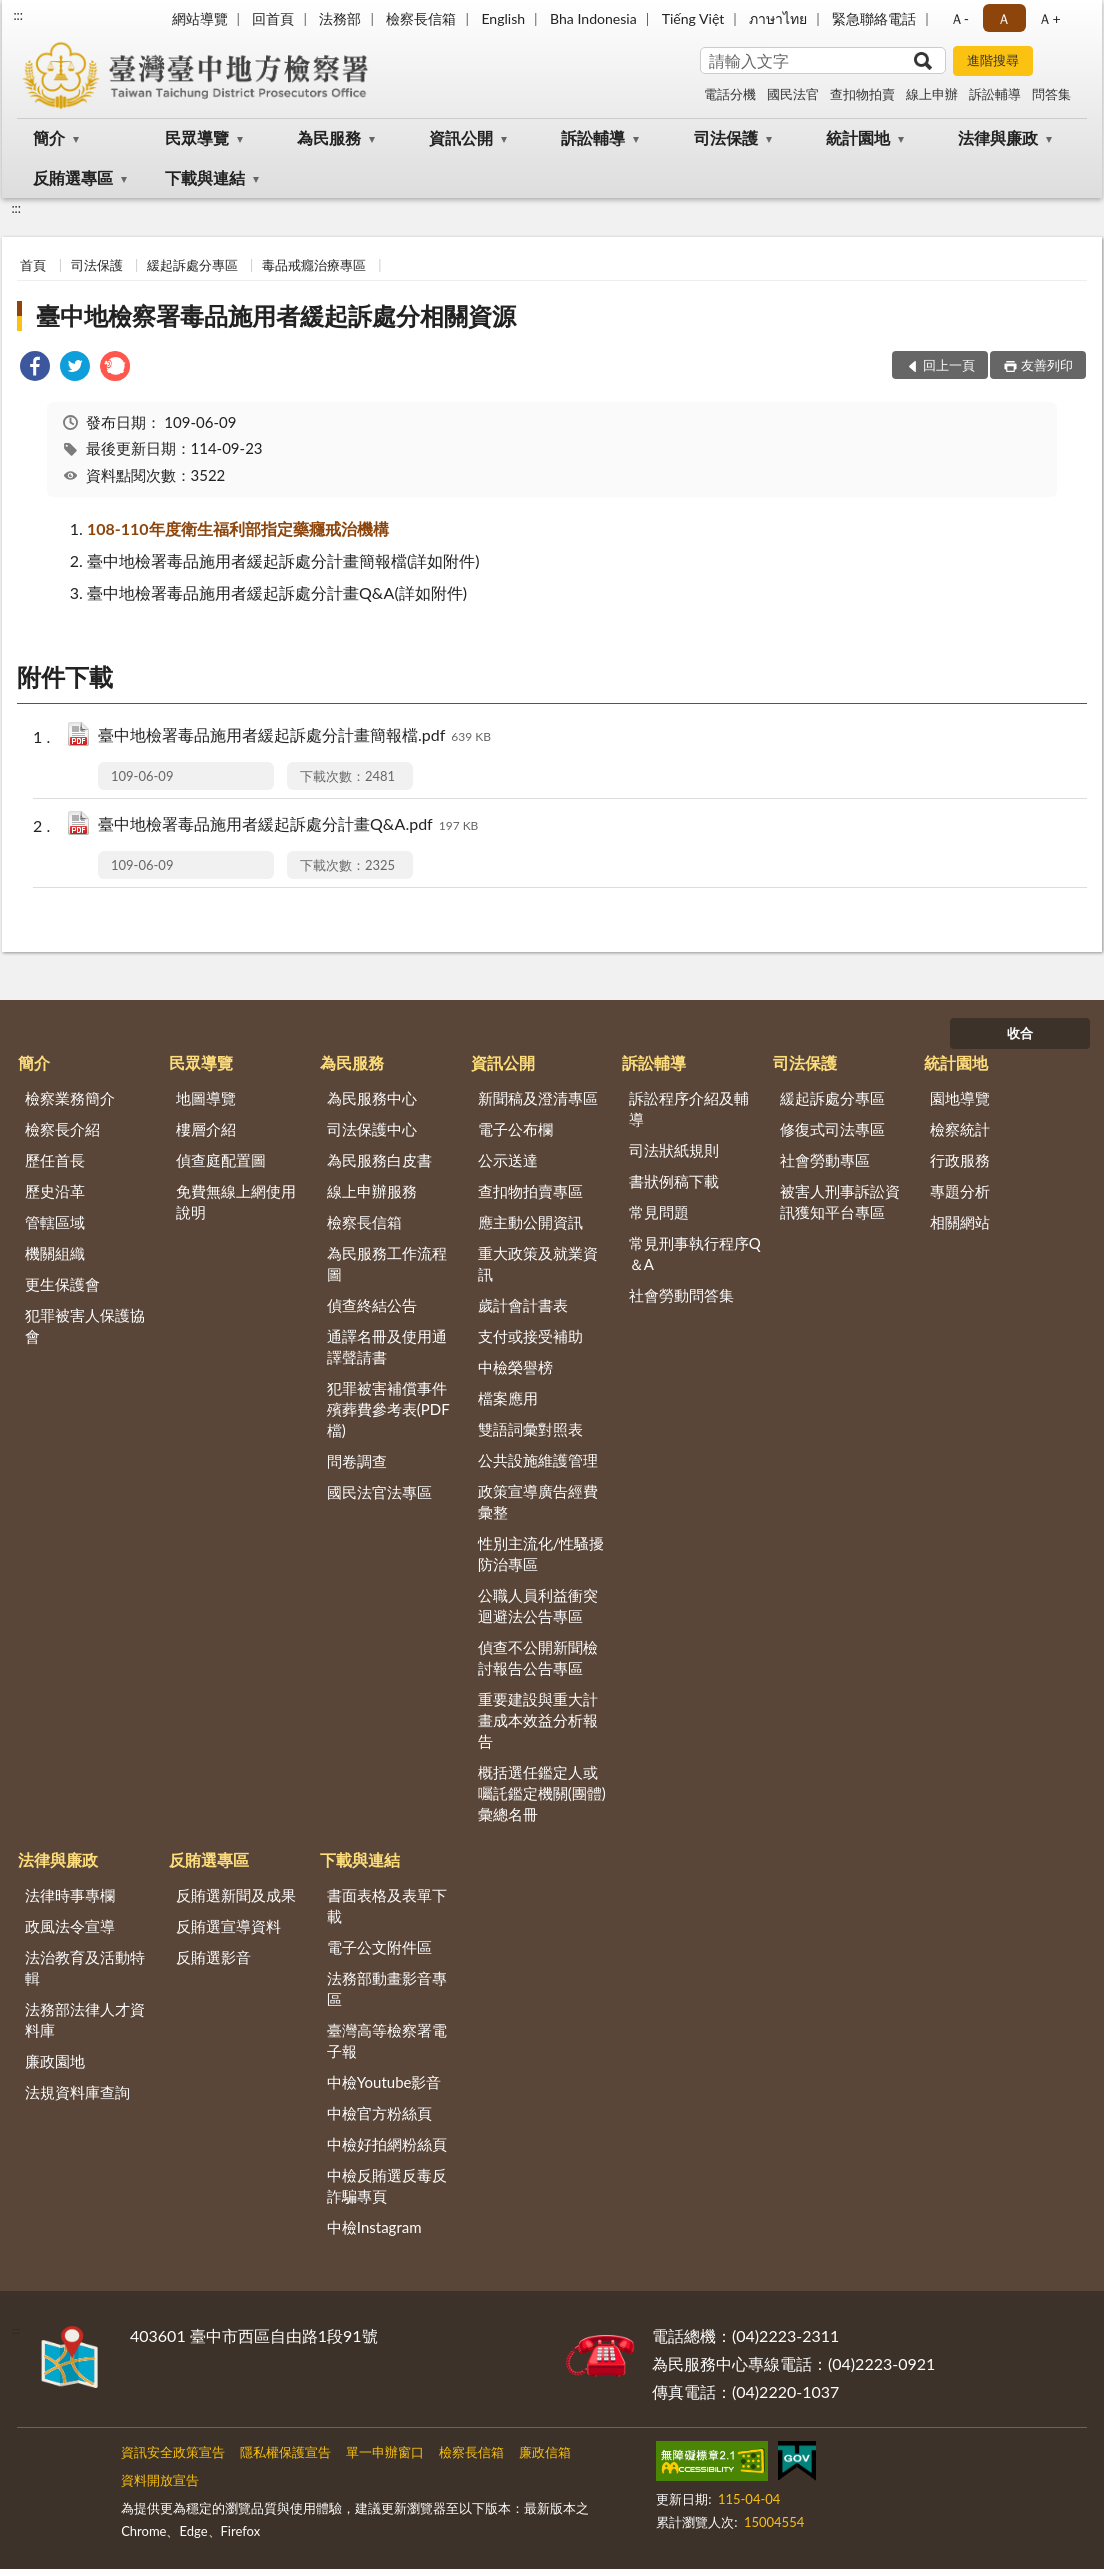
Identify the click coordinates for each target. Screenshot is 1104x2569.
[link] (35, 368)
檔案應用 (508, 1398)
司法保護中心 (372, 1129)
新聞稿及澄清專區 (538, 1098)
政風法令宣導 (70, 1926)
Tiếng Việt (693, 18)
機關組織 (55, 1253)
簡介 (49, 137)
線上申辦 (932, 94)
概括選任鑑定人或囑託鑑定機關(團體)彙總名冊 (542, 1793)
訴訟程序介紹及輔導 (689, 1108)
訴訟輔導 (995, 94)
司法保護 (726, 137)
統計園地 (858, 137)
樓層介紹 (206, 1129)
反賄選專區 (73, 177)
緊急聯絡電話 (874, 18)
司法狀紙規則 (674, 1150)
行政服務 (960, 1160)
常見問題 (659, 1212)
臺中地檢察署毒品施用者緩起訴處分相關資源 (276, 315)
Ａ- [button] (959, 18)
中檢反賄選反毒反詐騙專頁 (387, 2185)
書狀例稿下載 (674, 1181)
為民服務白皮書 (379, 1160)
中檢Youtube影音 (384, 2082)
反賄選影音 (213, 1957)
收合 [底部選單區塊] (1020, 1033)
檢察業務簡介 (70, 1098)
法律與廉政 (998, 137)
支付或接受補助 (530, 1336)
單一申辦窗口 (385, 2452)
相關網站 (960, 1222)
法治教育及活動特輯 (85, 1967)
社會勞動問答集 (681, 1295)
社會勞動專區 (825, 1160)
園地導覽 (960, 1098)
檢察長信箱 (421, 18)
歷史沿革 (55, 1191)
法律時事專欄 (70, 1895)
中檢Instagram (374, 2227)
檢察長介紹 (62, 1129)
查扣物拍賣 (862, 94)
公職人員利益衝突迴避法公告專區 (538, 1605)
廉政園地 (55, 2061)
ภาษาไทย (778, 18)
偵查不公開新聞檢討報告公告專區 (538, 1657)
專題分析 (960, 1191)
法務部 (340, 18)
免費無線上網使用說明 (236, 1201)
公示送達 (508, 1160)
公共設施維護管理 (538, 1460)
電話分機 (730, 94)
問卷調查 (357, 1461)
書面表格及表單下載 (387, 1905)
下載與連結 (205, 177)
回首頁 (273, 18)
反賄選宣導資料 (228, 1926)
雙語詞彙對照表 (530, 1429)
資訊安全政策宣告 (173, 2452)
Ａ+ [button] (1049, 18)
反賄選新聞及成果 (236, 1895)
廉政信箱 (545, 2452)
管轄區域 (55, 1222)
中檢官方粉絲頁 (379, 2113)
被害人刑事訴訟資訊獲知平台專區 (840, 1201)
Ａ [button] (1004, 18)
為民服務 (329, 137)
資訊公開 (461, 137)
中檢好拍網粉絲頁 (387, 2144)
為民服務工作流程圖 (387, 1263)
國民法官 (793, 94)
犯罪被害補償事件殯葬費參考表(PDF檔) (388, 1409)
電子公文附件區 (379, 1947)
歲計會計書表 (523, 1305)
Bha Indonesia (593, 18)
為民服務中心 (372, 1098)
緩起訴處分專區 (192, 265)
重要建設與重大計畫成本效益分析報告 (538, 1720)
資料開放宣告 (160, 2480)
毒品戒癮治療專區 (314, 265)
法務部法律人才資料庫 (85, 2019)
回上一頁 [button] (949, 365)
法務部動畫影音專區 (387, 1988)
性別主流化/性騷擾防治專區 (541, 1553)
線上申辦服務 (372, 1191)
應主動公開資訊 (530, 1222)
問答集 (1051, 94)
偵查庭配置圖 (221, 1160)
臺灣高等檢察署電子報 (387, 2040)
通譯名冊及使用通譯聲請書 (387, 1346)
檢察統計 (960, 1129)
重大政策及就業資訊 (538, 1263)
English (503, 18)
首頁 (33, 265)
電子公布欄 (515, 1129)
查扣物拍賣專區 (530, 1191)
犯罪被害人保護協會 (85, 1325)
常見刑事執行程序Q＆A (695, 1253)
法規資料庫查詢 (77, 2092)
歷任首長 (55, 1160)
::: (18, 15)
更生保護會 (62, 1284)
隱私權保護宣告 (285, 2452)
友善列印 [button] (1047, 365)
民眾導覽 (197, 137)
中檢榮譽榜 (515, 1367)
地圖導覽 (206, 1098)
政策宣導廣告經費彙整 (538, 1501)
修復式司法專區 (832, 1129)
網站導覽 (200, 18)
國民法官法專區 (379, 1492)
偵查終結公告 (372, 1305)
